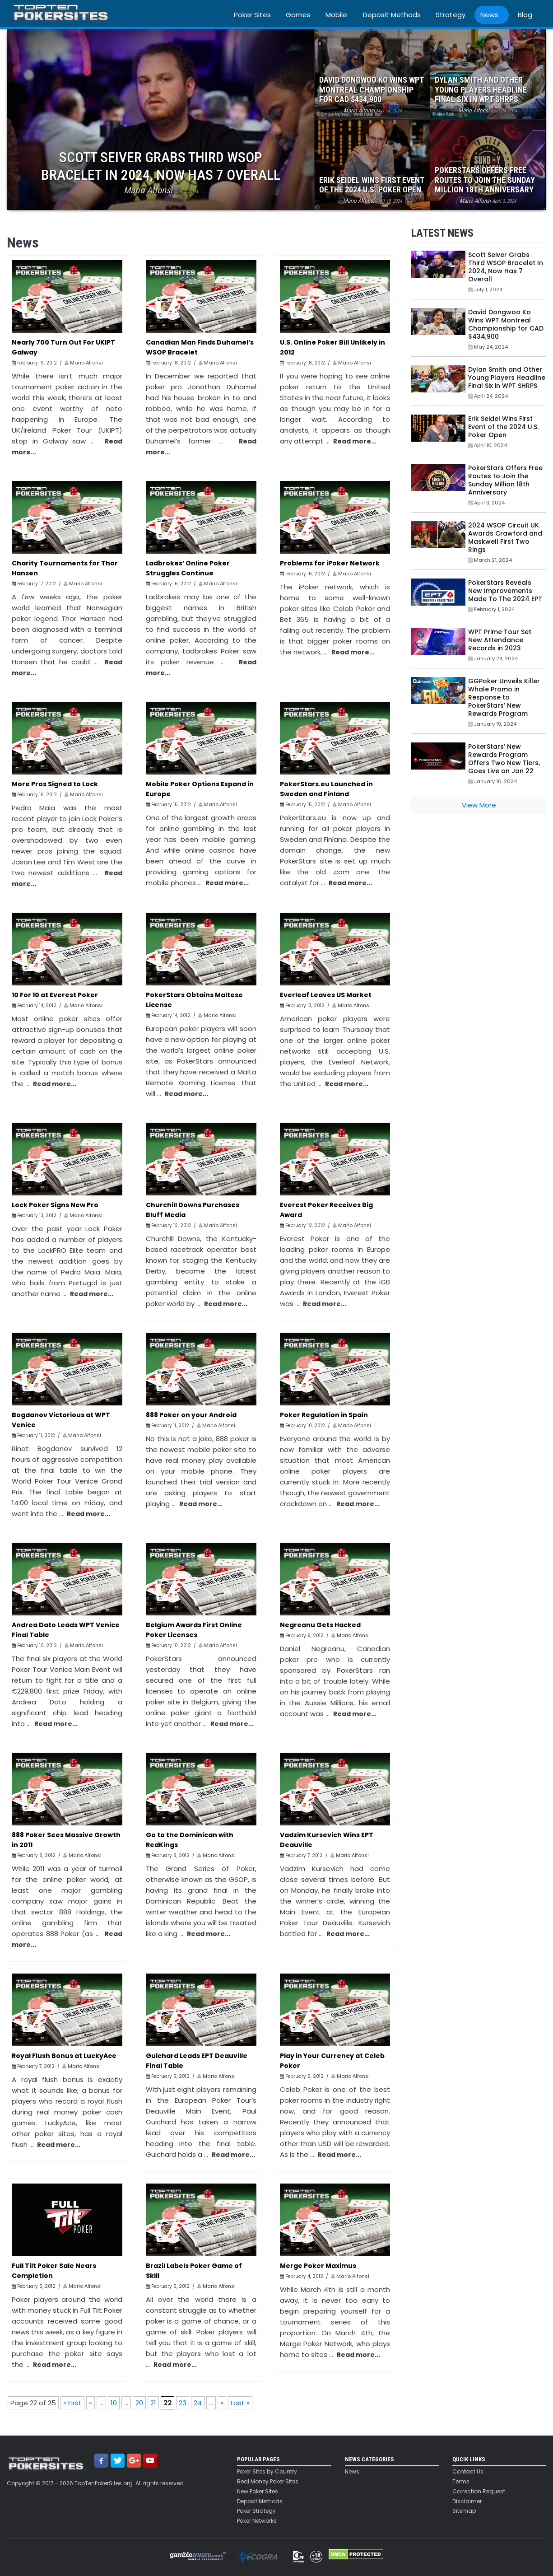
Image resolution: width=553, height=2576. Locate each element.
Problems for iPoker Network (330, 563)
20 (139, 2403)
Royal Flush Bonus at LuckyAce (64, 2055)
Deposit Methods (392, 14)
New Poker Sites (257, 2491)
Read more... (354, 441)
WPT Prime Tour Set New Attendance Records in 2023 (499, 640)
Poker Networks (257, 2521)
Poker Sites (252, 14)
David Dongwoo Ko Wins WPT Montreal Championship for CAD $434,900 (506, 324)
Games (298, 14)
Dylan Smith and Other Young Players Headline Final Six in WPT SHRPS (506, 377)
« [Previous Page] (90, 2403)
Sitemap (464, 2511)
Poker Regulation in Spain (324, 1414)
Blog (525, 14)
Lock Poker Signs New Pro (55, 1204)
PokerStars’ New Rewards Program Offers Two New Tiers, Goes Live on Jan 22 (504, 758)
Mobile (336, 14)
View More (479, 805)
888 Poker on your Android (191, 1414)
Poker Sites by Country (267, 2471)
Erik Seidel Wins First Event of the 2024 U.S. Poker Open (503, 426)
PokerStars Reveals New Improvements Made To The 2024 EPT (505, 590)
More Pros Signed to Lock (55, 784)
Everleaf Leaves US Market (326, 994)
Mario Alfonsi (86, 362)
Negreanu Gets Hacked (320, 1624)
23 (182, 2403)
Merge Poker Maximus (318, 2265)
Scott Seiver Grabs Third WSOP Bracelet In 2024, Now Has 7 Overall (505, 267)
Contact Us (467, 2471)
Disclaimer (467, 2501)
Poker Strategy (256, 2511)
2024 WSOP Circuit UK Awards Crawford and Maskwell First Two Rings (505, 537)
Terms (460, 2481)
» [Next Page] (221, 2403)
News (489, 14)
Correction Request (478, 2491)
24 (198, 2403)
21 (153, 2403)
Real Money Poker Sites (267, 2481)
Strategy (450, 14)
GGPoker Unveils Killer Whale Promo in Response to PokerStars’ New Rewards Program (504, 697)
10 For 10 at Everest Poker (55, 994)
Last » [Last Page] (240, 2403)
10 (114, 2403)
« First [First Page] (72, 2403)
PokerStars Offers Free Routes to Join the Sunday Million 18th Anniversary (505, 480)
